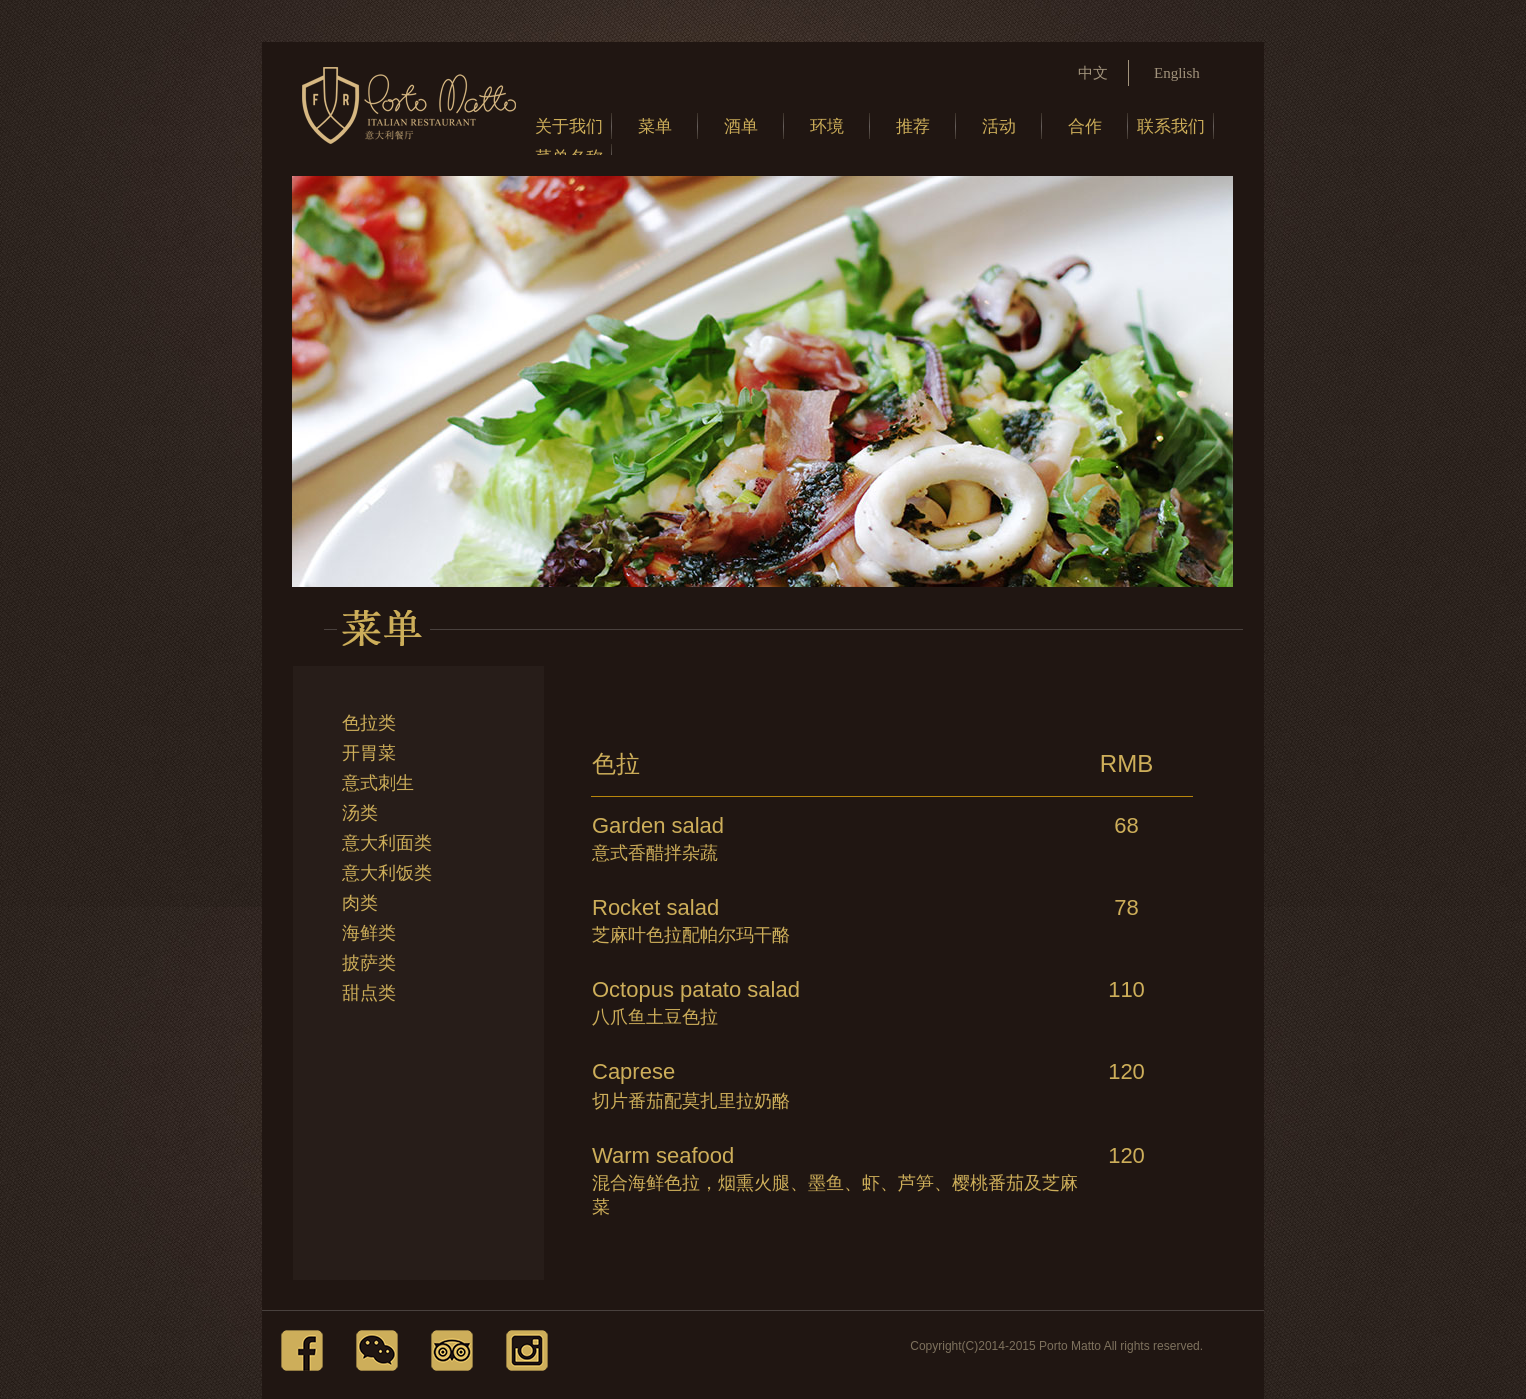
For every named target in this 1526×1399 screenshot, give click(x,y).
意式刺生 (378, 783)
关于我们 (569, 126)
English (1177, 73)
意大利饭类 (387, 873)
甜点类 (369, 993)
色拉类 (369, 723)
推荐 (913, 126)
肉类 (360, 903)
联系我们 (1171, 126)
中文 (1093, 73)
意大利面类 (387, 843)
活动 (999, 126)
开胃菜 (369, 753)
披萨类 (369, 963)
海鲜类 (369, 933)
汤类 (360, 813)
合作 (1085, 126)
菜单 (655, 126)
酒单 (741, 126)
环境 (827, 126)
